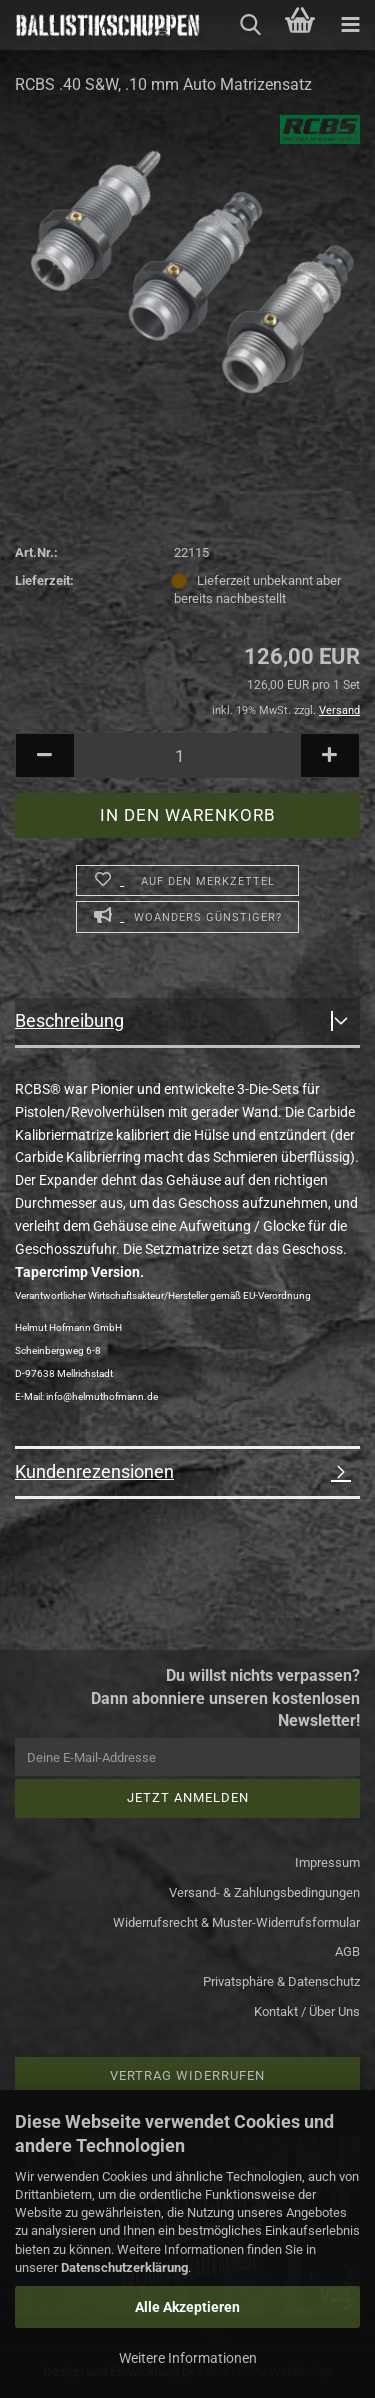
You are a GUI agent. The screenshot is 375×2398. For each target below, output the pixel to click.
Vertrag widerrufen (187, 2075)
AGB (347, 1951)
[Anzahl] (187, 755)
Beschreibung (69, 1020)
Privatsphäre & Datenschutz (281, 1981)
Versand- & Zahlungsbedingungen (264, 1892)
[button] (45, 755)
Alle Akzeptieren (187, 2307)
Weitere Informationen (188, 2358)
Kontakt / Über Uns (307, 2011)
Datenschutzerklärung (124, 2267)
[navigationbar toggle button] (350, 25)
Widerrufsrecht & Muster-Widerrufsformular (236, 1922)
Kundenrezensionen (94, 1471)
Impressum (327, 1862)
